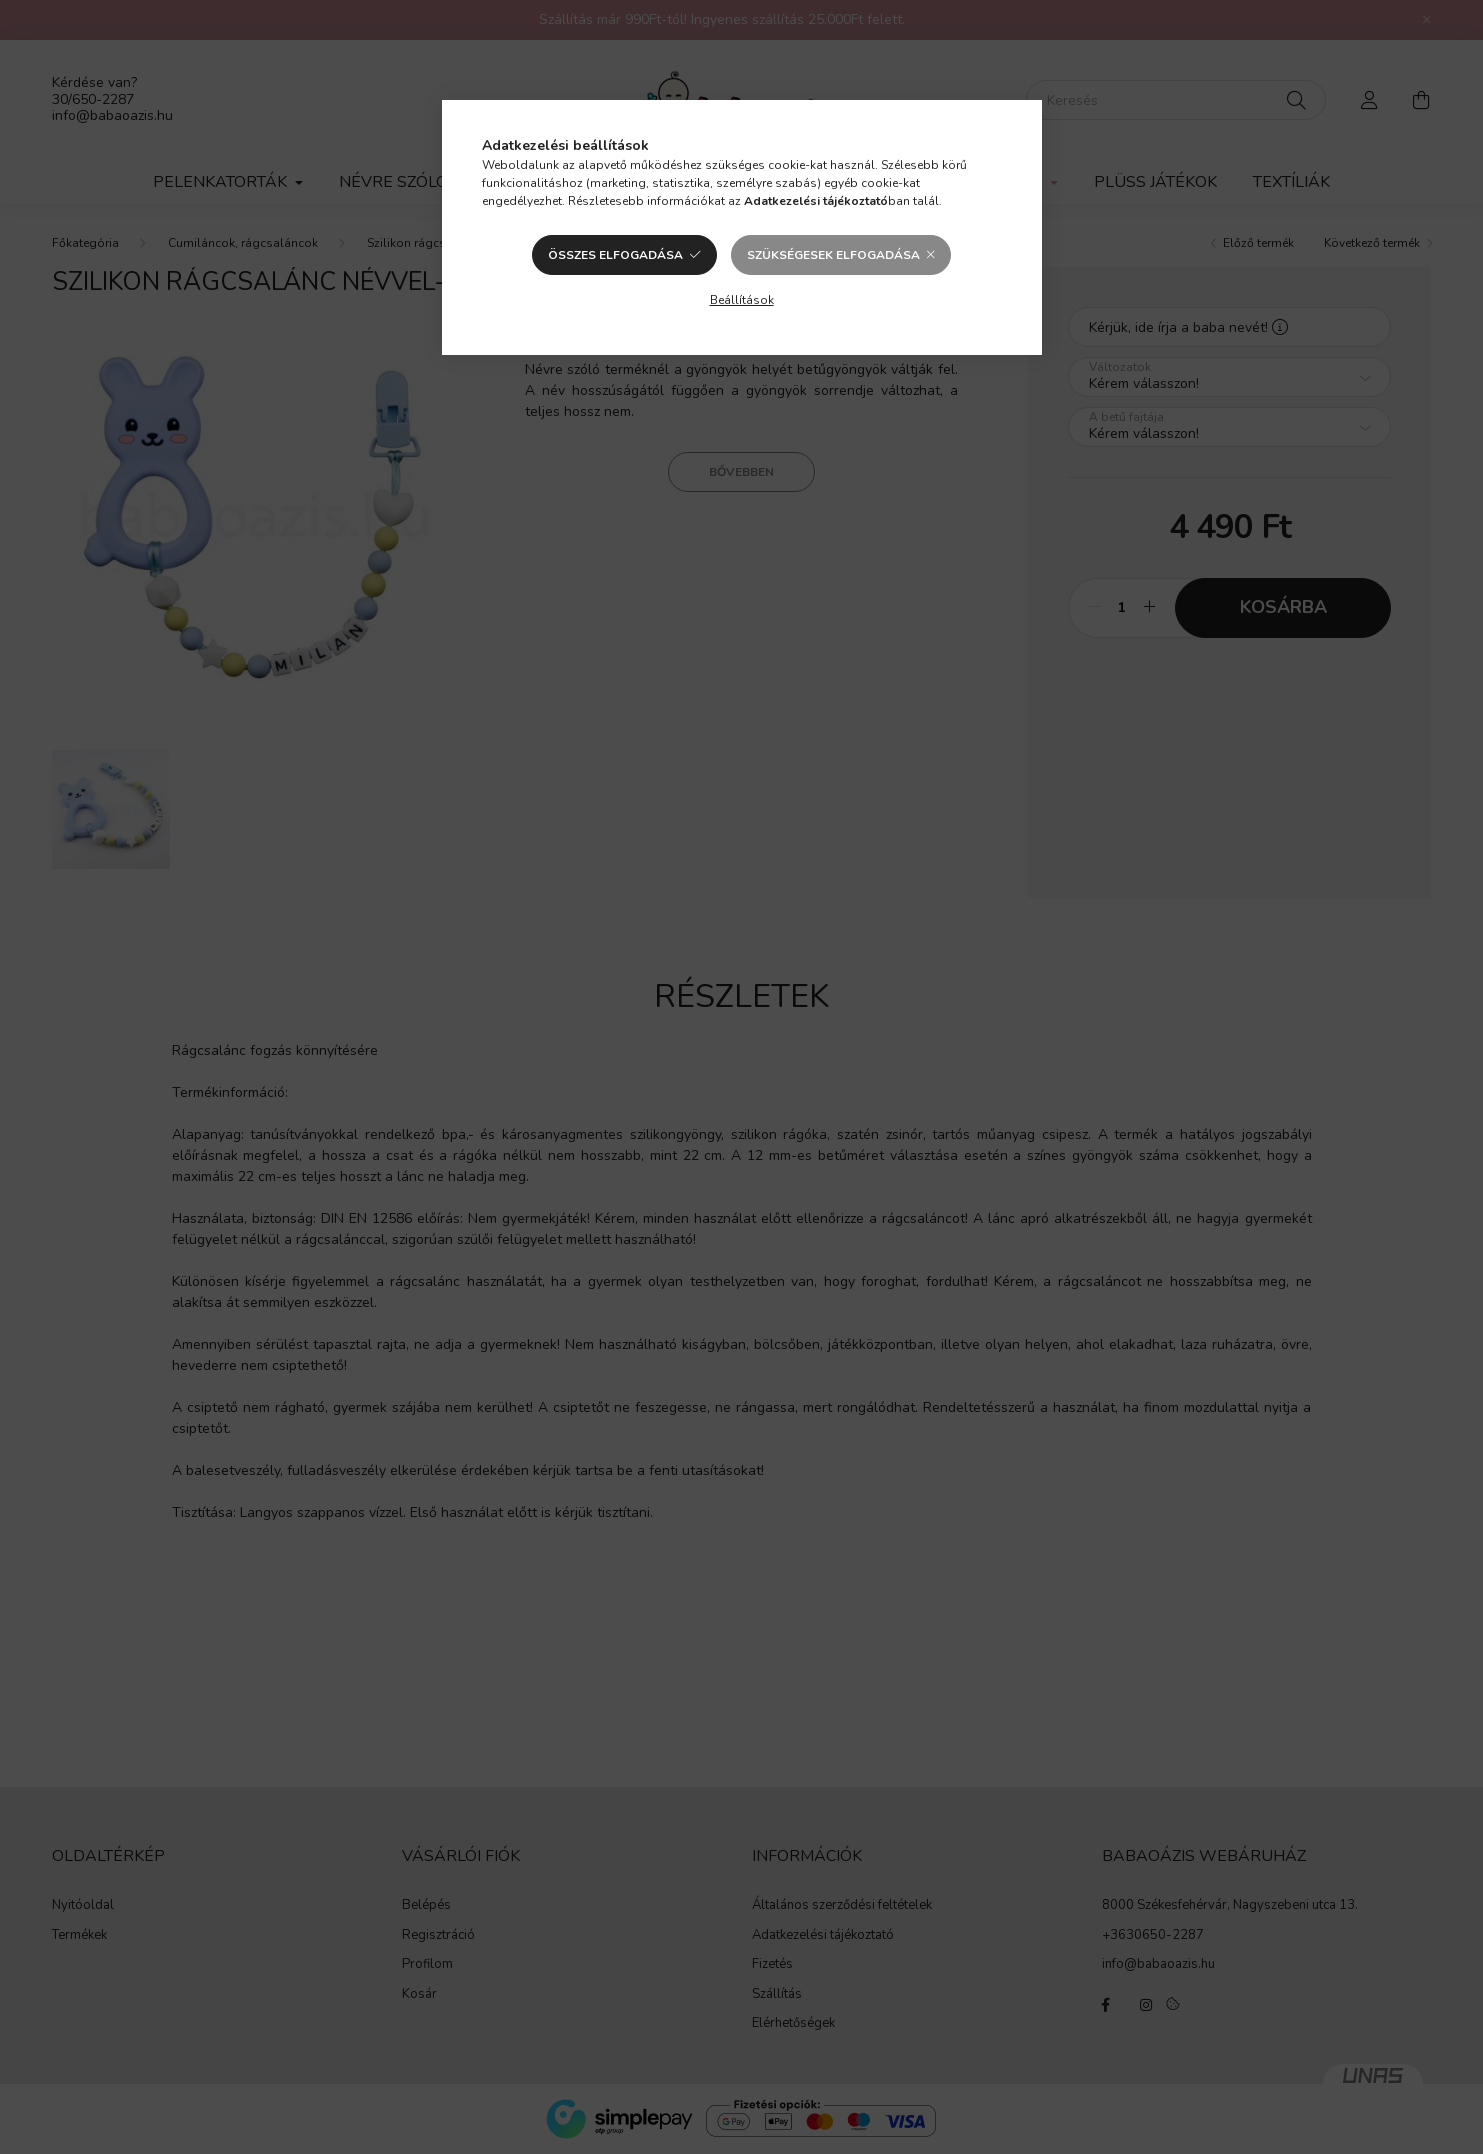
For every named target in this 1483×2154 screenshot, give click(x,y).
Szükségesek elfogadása (833, 255)
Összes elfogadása (615, 255)
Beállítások (742, 300)
